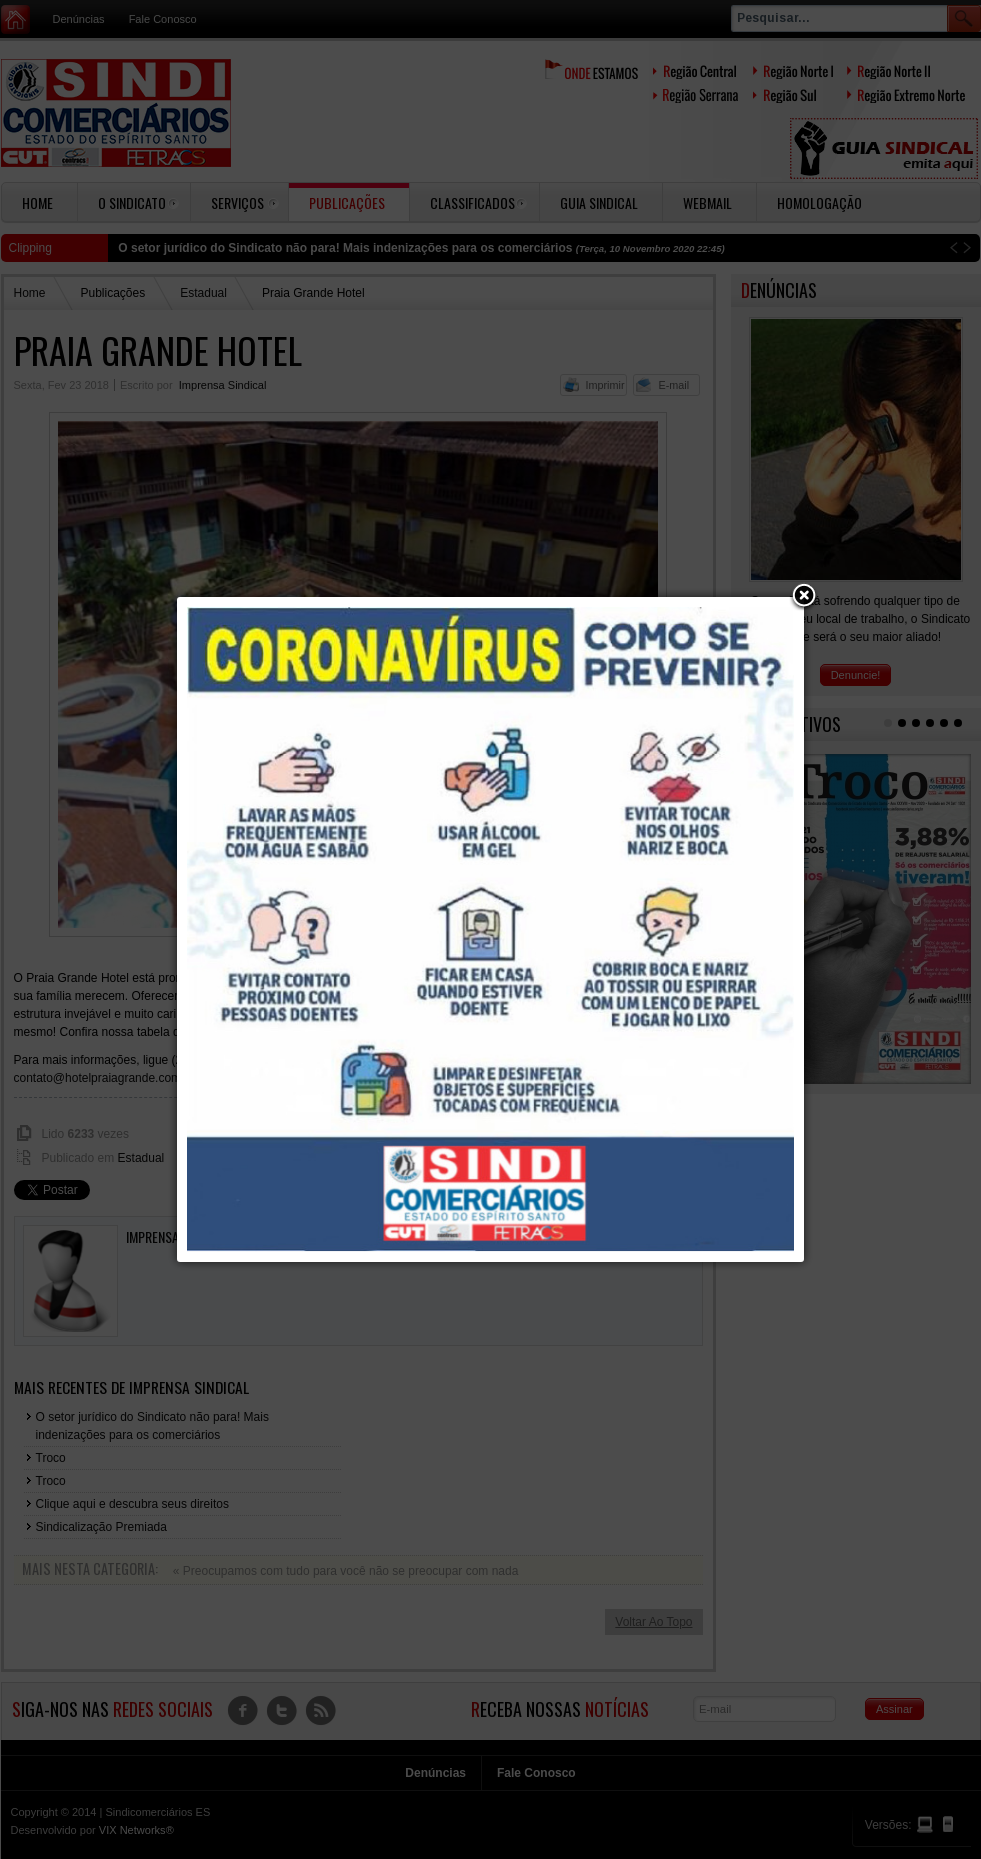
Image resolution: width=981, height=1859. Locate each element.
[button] (804, 597)
